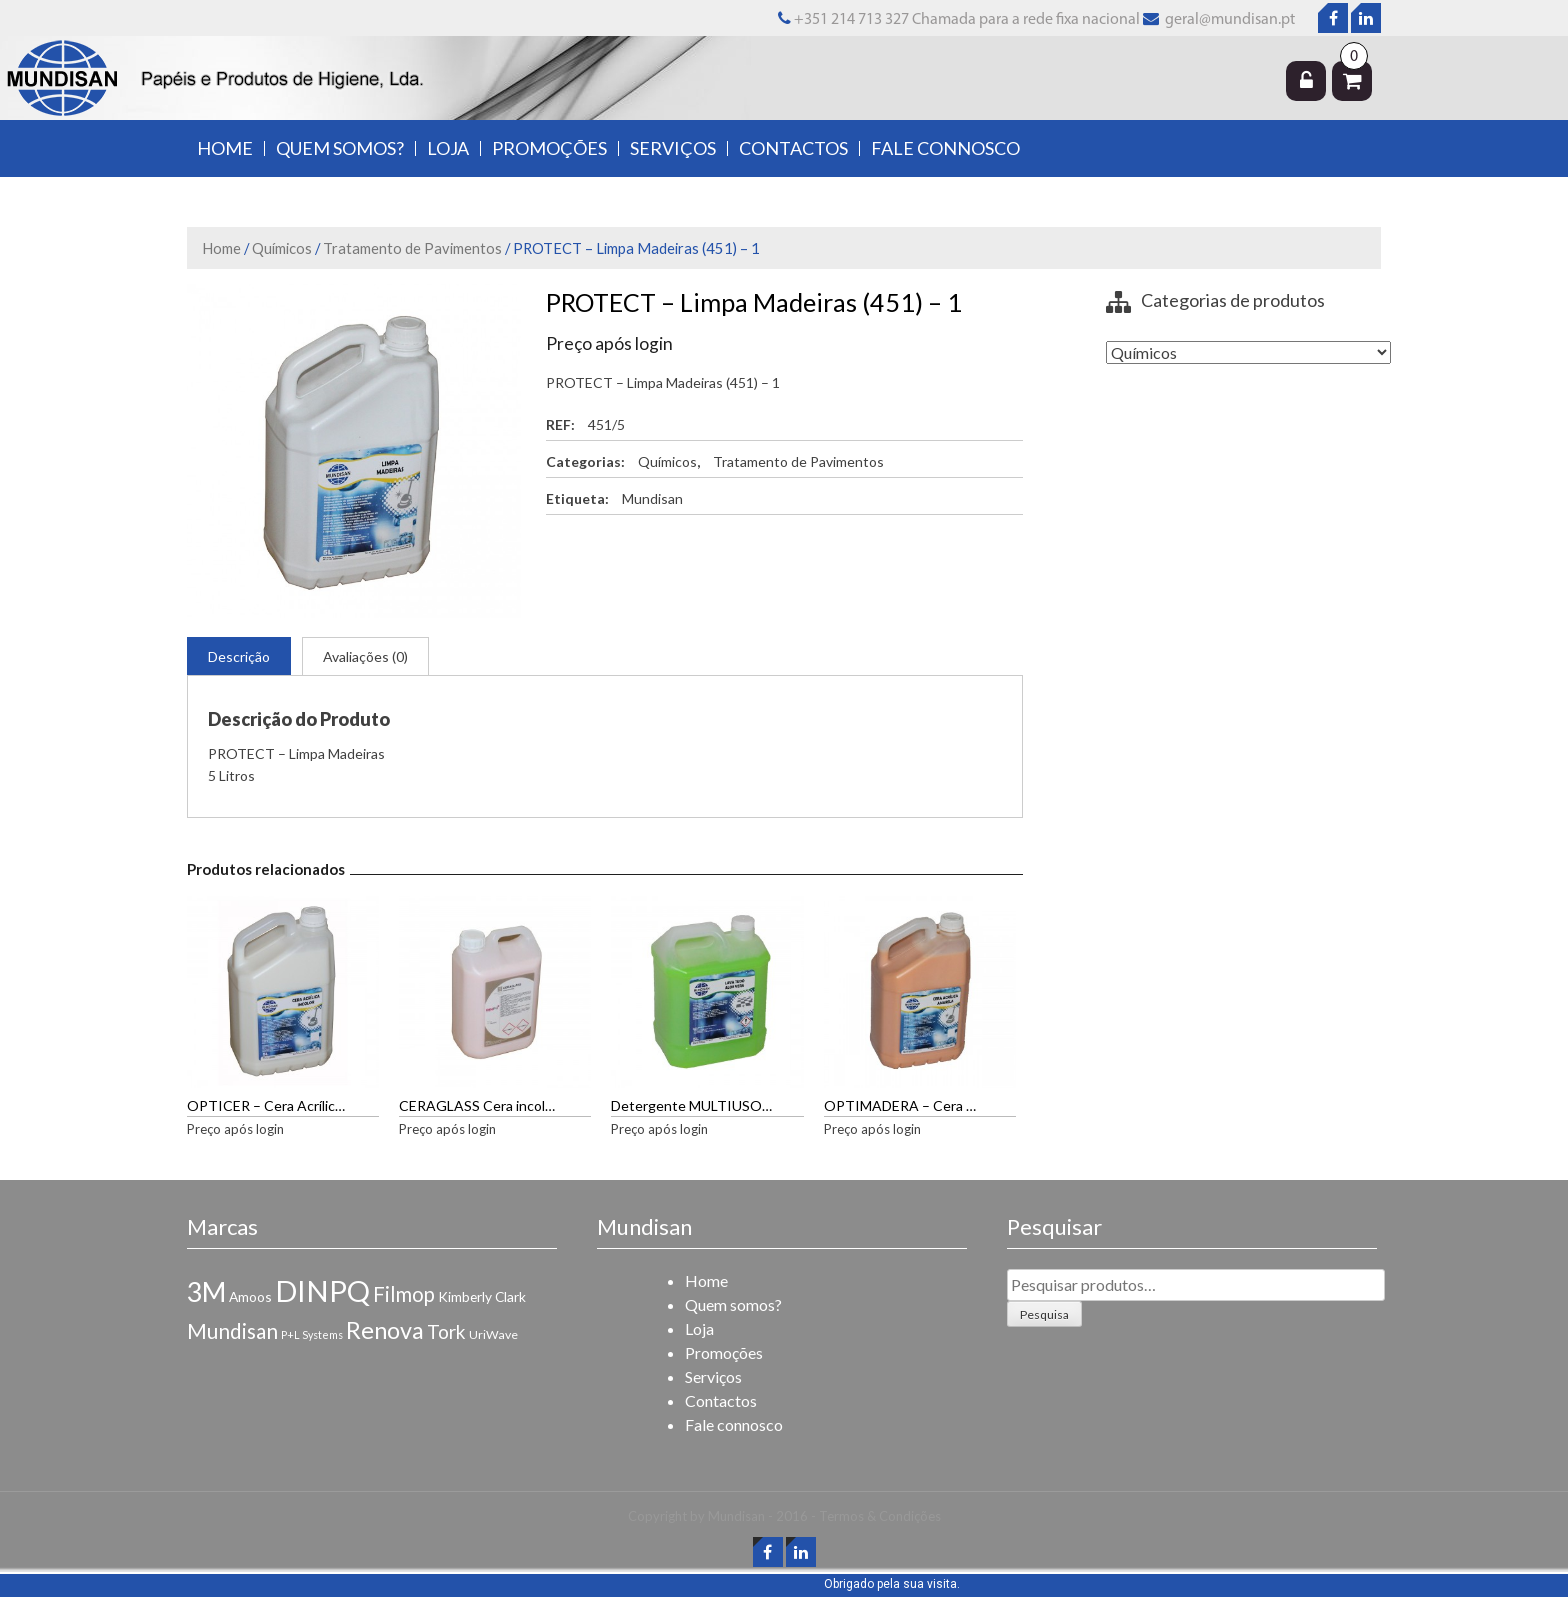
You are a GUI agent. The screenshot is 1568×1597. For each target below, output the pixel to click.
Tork (446, 1331)
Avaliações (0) (365, 656)
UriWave (493, 1334)
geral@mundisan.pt (1228, 20)
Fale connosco (945, 148)
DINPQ (322, 1290)
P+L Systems (312, 1334)
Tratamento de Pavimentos (412, 248)
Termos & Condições (880, 1516)
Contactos (793, 148)
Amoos (250, 1296)
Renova (385, 1330)
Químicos (282, 248)
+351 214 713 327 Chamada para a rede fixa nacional (959, 20)
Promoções (549, 148)
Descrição (239, 656)
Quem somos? (340, 148)
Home (225, 148)
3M (206, 1292)
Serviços (673, 148)
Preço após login (609, 343)
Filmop (404, 1294)
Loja (448, 148)
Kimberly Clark (482, 1296)
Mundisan (652, 498)
